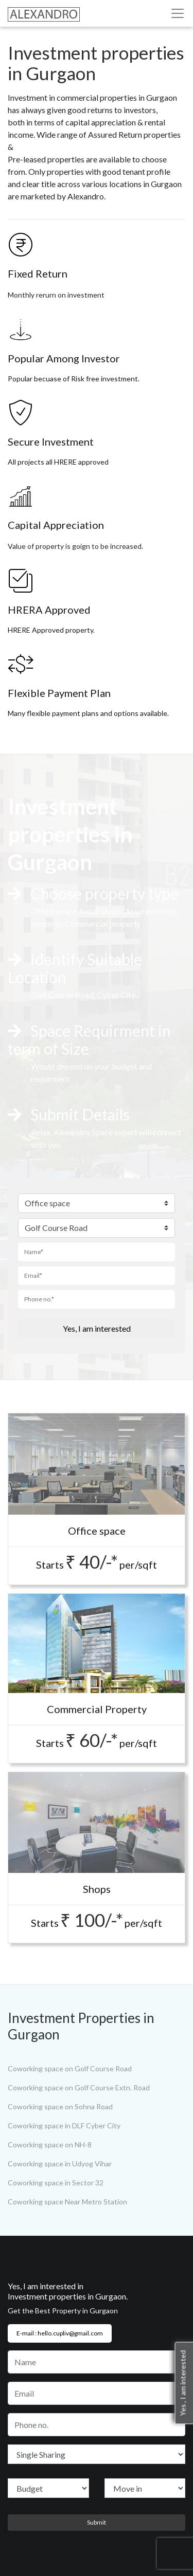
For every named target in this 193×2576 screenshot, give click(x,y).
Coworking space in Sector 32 (55, 2182)
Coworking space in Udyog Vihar (60, 2163)
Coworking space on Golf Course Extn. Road (79, 2087)
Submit (96, 2522)
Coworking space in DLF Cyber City (64, 2125)
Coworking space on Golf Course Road (70, 2068)
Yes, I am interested (97, 1328)
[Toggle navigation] (177, 13)
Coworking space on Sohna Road (60, 2106)
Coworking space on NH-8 (50, 2144)
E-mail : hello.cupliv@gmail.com (59, 2333)
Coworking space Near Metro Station (67, 2201)
